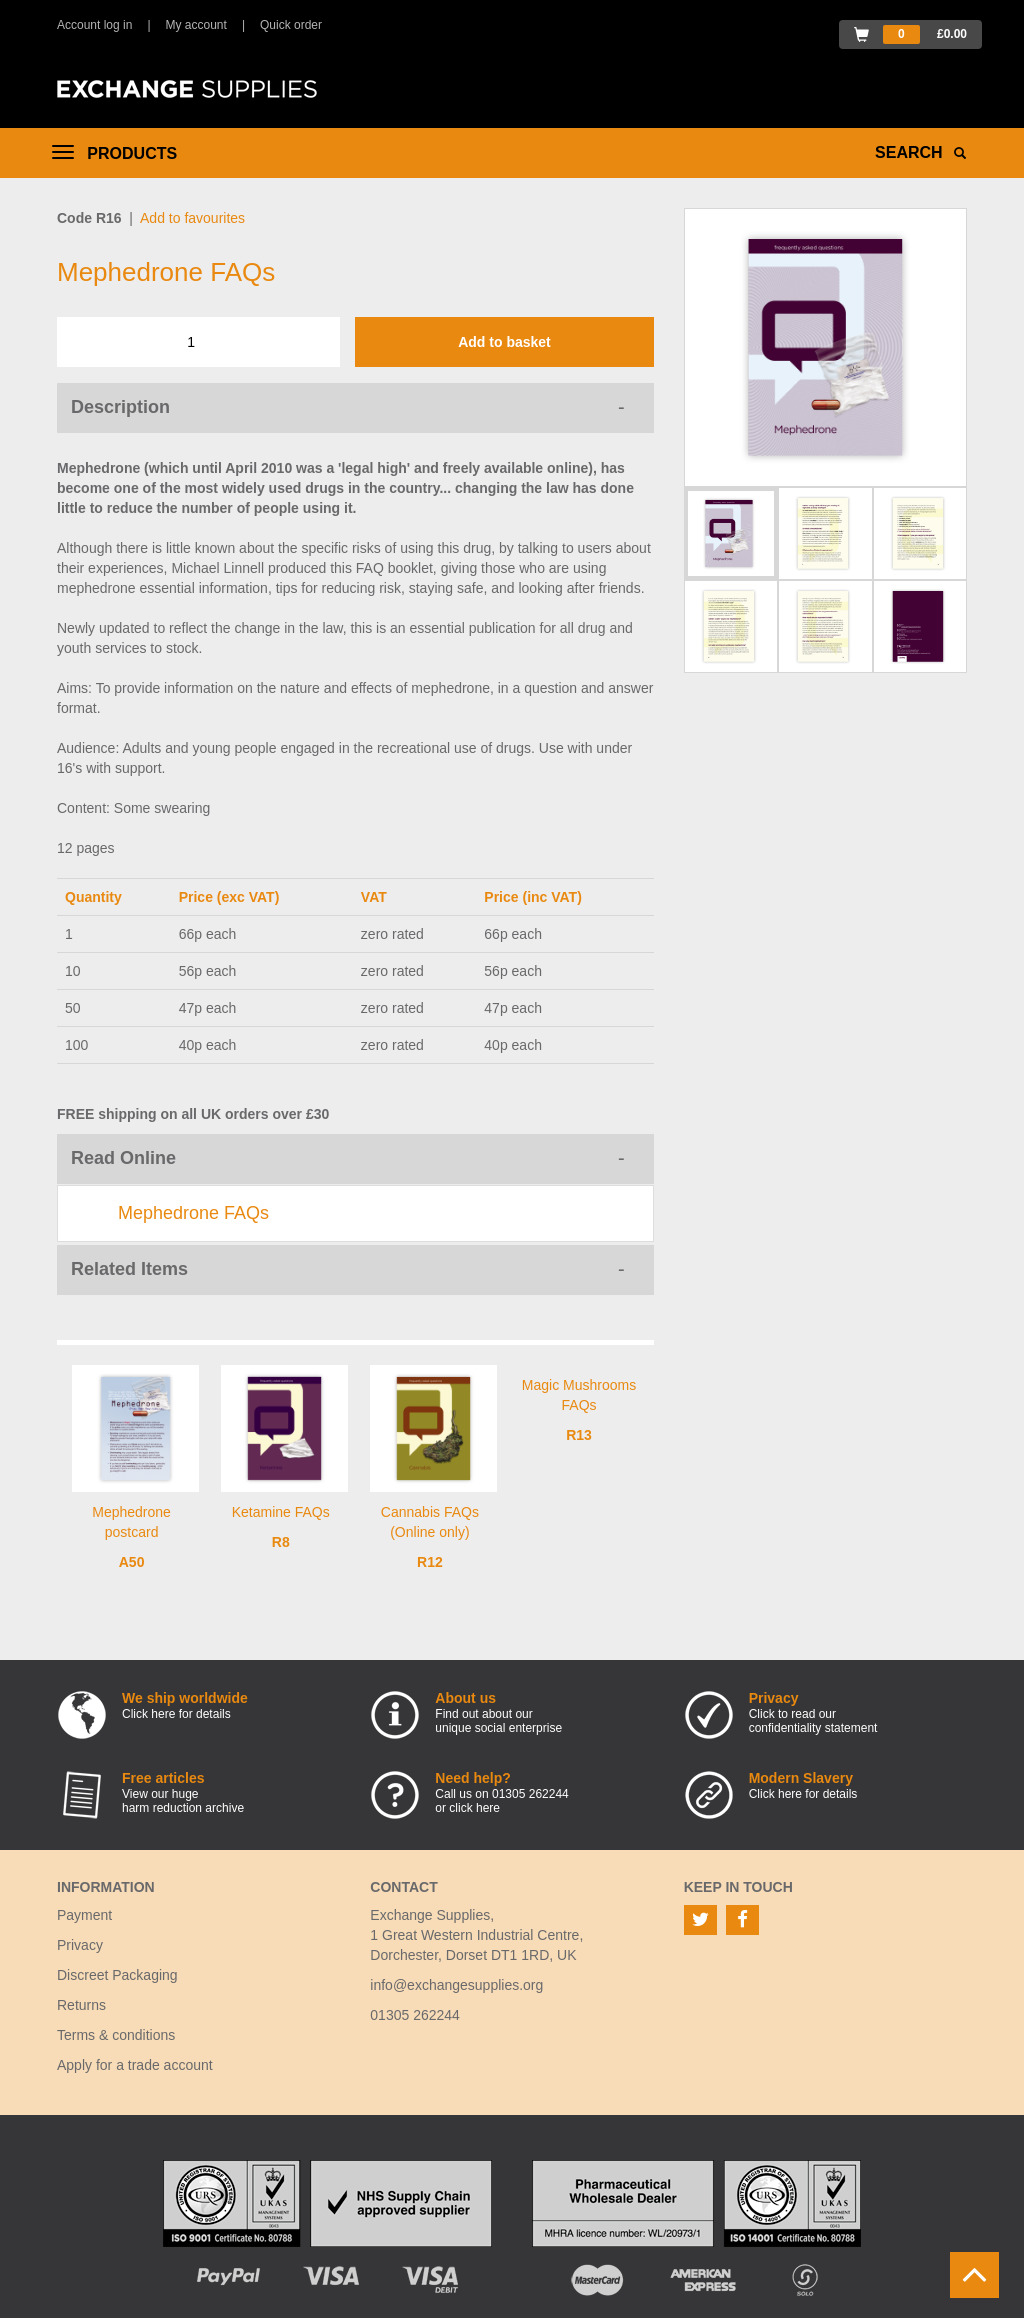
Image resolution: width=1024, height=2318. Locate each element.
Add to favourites (192, 218)
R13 (579, 1435)
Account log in (94, 25)
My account (196, 25)
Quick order (291, 25)
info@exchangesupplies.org (456, 1985)
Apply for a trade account (135, 2065)
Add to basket (504, 342)
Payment (84, 1915)
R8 (281, 1542)
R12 (430, 1562)
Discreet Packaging (117, 1975)
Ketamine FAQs (281, 1512)
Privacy (80, 1945)
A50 (132, 1562)
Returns (81, 2005)
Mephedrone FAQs (193, 1213)
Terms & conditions (116, 2035)
